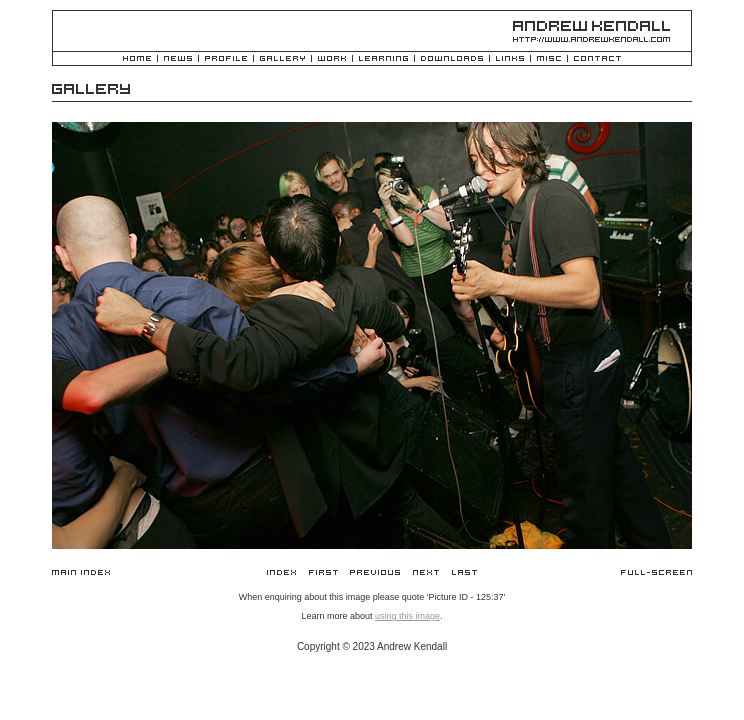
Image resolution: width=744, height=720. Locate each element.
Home (137, 59)
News (178, 59)
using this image (407, 616)
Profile (226, 59)
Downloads (452, 59)
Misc (549, 59)
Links (510, 59)
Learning (383, 59)
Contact (597, 59)
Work (332, 59)
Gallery (282, 59)
